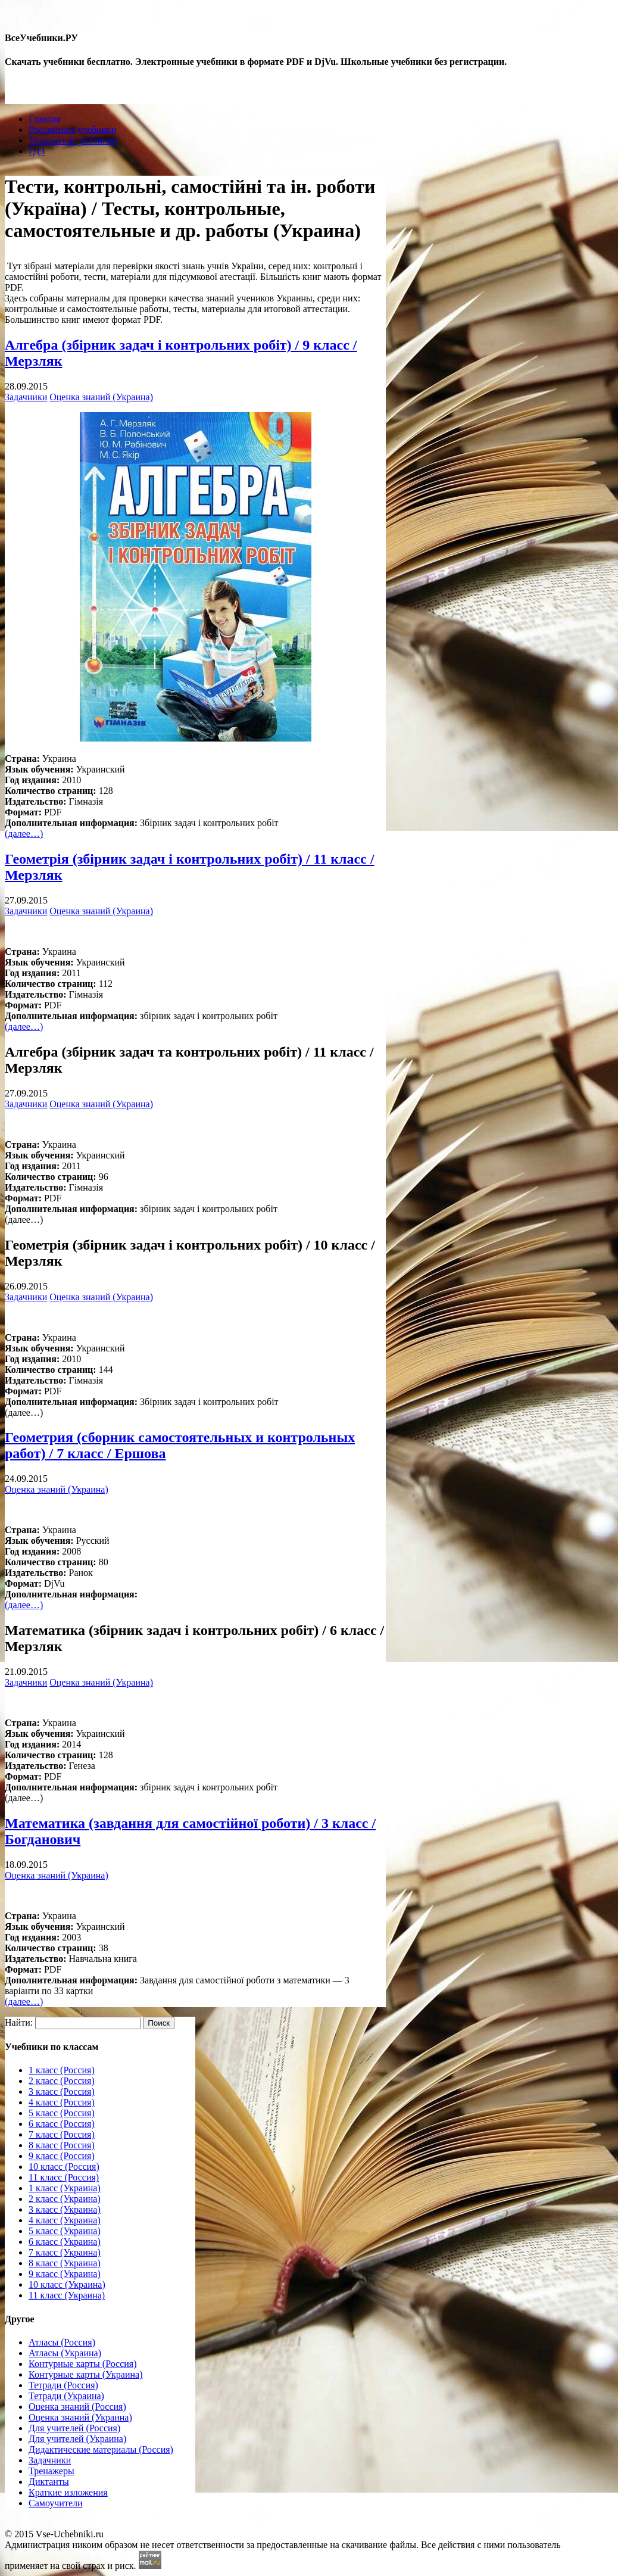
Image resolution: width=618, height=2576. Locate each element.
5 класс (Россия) (62, 2113)
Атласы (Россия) (62, 2342)
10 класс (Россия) (64, 2166)
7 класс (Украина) (65, 2252)
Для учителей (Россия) (74, 2428)
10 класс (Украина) (67, 2284)
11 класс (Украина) (67, 2295)
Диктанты (49, 2482)
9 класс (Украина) (65, 2274)
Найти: (19, 2022)
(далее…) (24, 833)
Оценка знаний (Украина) (101, 397)
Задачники (26, 397)
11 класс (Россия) (64, 2177)
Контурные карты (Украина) (85, 2374)
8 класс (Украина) (65, 2263)
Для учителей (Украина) (77, 2439)
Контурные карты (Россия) (82, 2364)
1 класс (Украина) (65, 2188)
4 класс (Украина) (65, 2220)
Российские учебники (73, 129)
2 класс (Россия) (62, 2081)
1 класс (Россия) (62, 2070)
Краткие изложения (68, 2492)
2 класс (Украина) (65, 2199)
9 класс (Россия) (62, 2156)
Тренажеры (51, 2471)
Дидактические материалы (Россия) (101, 2449)
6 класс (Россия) (62, 2124)
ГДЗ (37, 151)
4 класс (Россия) (62, 2102)
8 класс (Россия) (62, 2145)
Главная (45, 119)
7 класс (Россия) (62, 2134)
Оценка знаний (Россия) (77, 2406)
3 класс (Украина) (65, 2209)
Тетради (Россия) (63, 2385)
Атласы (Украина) (65, 2353)
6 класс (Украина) (65, 2242)
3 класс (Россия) (62, 2091)
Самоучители (56, 2503)
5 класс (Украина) (65, 2231)
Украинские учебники (73, 140)
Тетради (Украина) (66, 2396)
